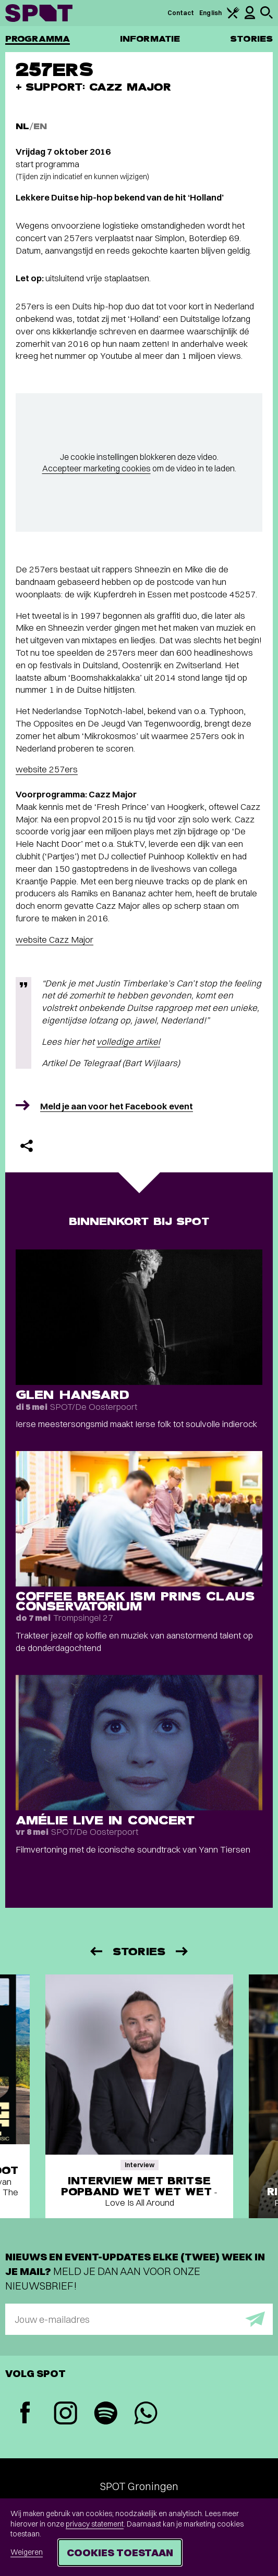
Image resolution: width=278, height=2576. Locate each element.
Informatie (150, 38)
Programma (37, 38)
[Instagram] (65, 2414)
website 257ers (47, 769)
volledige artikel (128, 1041)
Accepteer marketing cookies (96, 468)
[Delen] (27, 1146)
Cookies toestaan (120, 2552)
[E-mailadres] (139, 2319)
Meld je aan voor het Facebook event (116, 1106)
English (210, 13)
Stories (251, 38)
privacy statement (95, 2524)
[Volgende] (182, 1951)
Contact (181, 13)
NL (22, 126)
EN (40, 126)
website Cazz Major (54, 939)
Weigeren (26, 2552)
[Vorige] (95, 1951)
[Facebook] (25, 2413)
